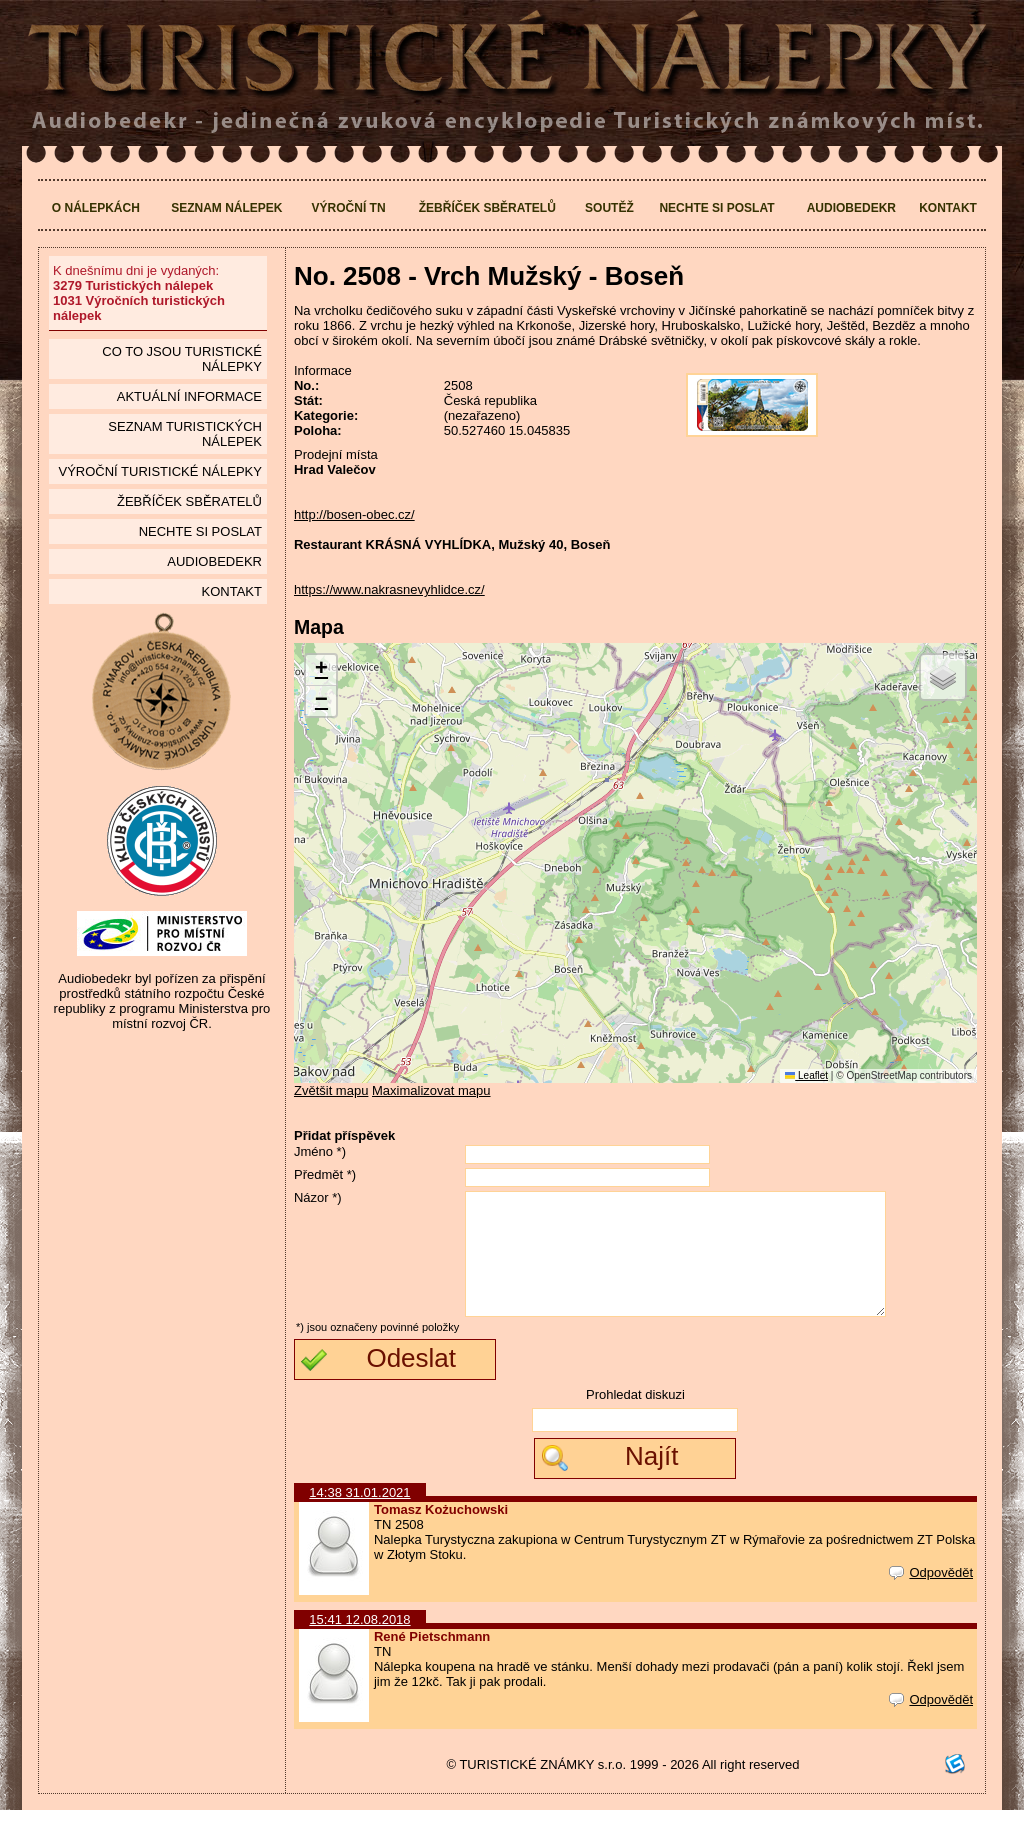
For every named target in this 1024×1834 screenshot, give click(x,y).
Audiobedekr (851, 208)
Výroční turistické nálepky (159, 471)
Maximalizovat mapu (431, 1090)
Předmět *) (325, 1174)
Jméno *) (320, 1151)
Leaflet (806, 1075)
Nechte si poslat (716, 208)
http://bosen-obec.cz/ (354, 514)
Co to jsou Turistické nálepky (182, 359)
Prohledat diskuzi (635, 1418)
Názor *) (318, 1197)
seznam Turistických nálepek (185, 434)
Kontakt (948, 208)
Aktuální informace (189, 396)
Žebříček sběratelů (487, 208)
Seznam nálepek (226, 208)
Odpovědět (931, 1596)
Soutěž (609, 208)
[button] (321, 670)
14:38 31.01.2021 (359, 1516)
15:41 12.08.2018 (359, 1643)
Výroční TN (349, 208)
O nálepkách (96, 208)
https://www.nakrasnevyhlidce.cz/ (389, 589)
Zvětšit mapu (331, 1090)
